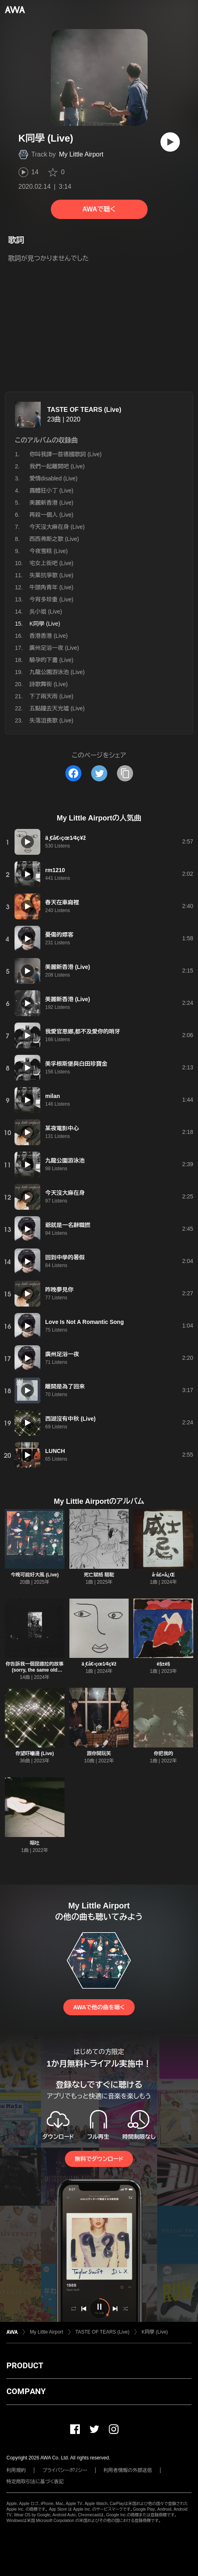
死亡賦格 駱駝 (99, 1575)
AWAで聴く (98, 209)
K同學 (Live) (155, 2332)
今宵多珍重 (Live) (51, 599)
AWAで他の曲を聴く (99, 2007)
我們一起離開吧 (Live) (57, 466)
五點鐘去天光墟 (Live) (57, 708)
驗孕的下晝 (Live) (51, 660)
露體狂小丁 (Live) (51, 490)
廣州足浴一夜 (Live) (54, 648)
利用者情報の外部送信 (128, 2470)
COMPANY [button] (26, 2391)
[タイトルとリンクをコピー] (125, 773)
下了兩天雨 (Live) (51, 696)
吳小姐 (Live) (45, 611)
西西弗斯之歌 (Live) (54, 539)
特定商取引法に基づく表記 (35, 2481)
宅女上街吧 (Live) (51, 563)
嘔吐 (35, 1843)
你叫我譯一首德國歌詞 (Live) (65, 454)
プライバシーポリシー (64, 2470)
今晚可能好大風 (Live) (34, 1575)
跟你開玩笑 (99, 1753)
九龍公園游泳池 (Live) (57, 672)
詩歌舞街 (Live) (48, 684)
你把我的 (163, 1753)
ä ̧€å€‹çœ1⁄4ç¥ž (99, 1664)
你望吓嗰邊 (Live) (34, 1753)
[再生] (170, 142)
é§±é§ (163, 1664)
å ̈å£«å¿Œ (163, 1575)
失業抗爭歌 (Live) (51, 575)
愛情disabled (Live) (53, 478)
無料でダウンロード (99, 2159)
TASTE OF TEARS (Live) (84, 409)
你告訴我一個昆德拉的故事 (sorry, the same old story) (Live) (35, 1670)
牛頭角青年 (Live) (51, 587)
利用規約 (16, 2470)
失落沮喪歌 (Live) (51, 720)
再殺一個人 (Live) (51, 514)
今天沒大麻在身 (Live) (57, 527)
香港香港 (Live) (48, 636)
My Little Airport (81, 154)
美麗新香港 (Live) (51, 502)
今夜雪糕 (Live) (48, 551)
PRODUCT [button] (24, 2365)
